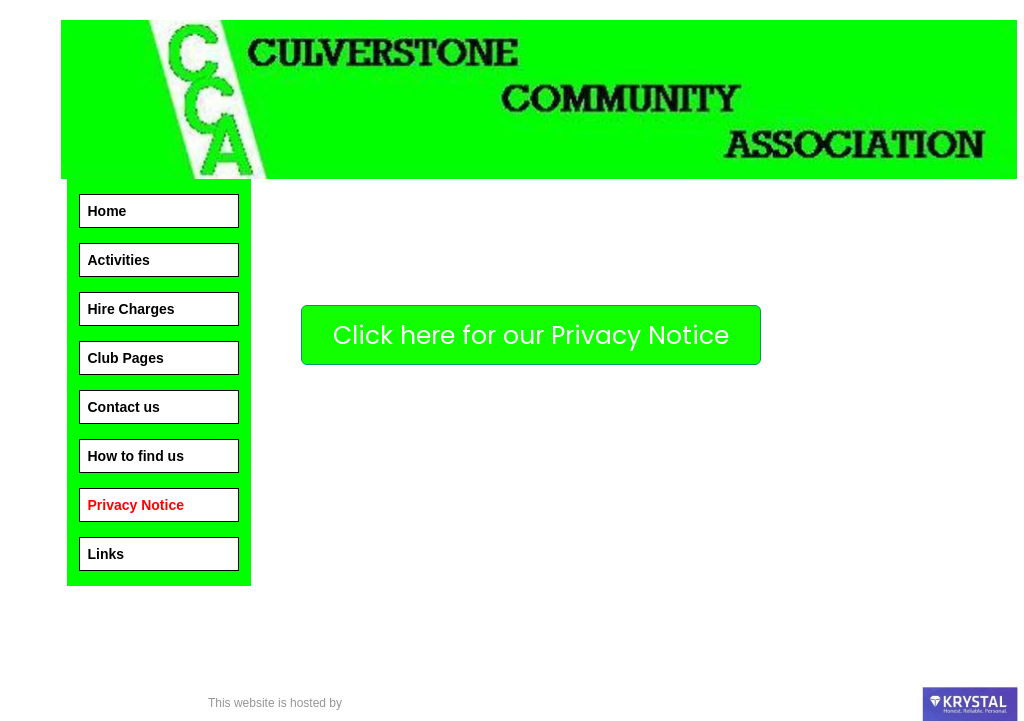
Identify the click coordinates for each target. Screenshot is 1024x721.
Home (107, 211)
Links (106, 554)
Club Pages (126, 358)
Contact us (124, 407)
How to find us (136, 456)
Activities (119, 260)
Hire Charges (131, 309)
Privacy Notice (136, 505)
